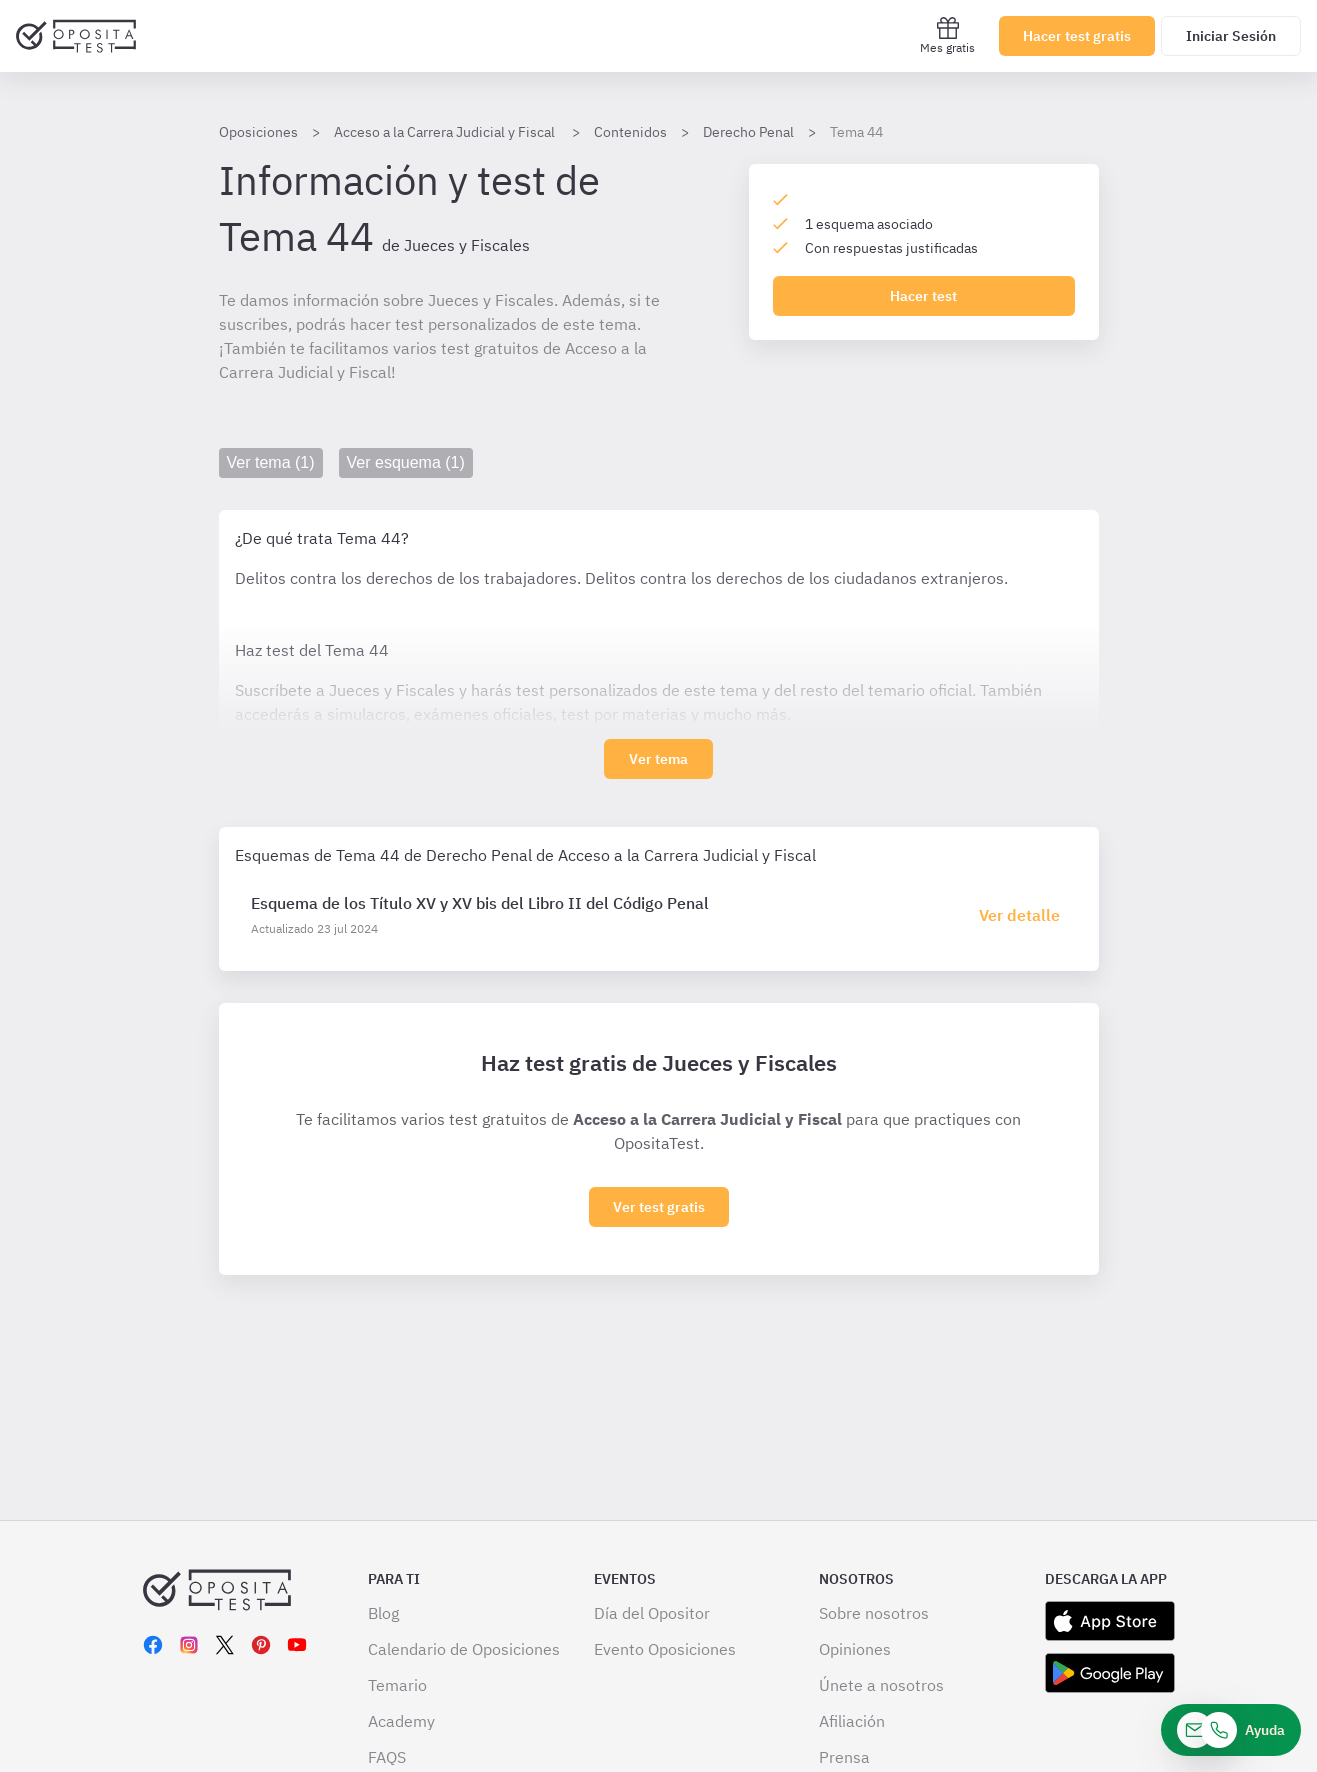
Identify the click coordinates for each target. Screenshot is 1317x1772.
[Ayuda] (1231, 1730)
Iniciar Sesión (1231, 36)
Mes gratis (947, 35)
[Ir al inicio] (76, 36)
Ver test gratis (659, 1207)
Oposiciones (258, 132)
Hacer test (923, 296)
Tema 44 (856, 132)
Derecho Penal (748, 132)
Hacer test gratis (1077, 36)
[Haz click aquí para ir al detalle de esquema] (1023, 915)
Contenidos (630, 132)
